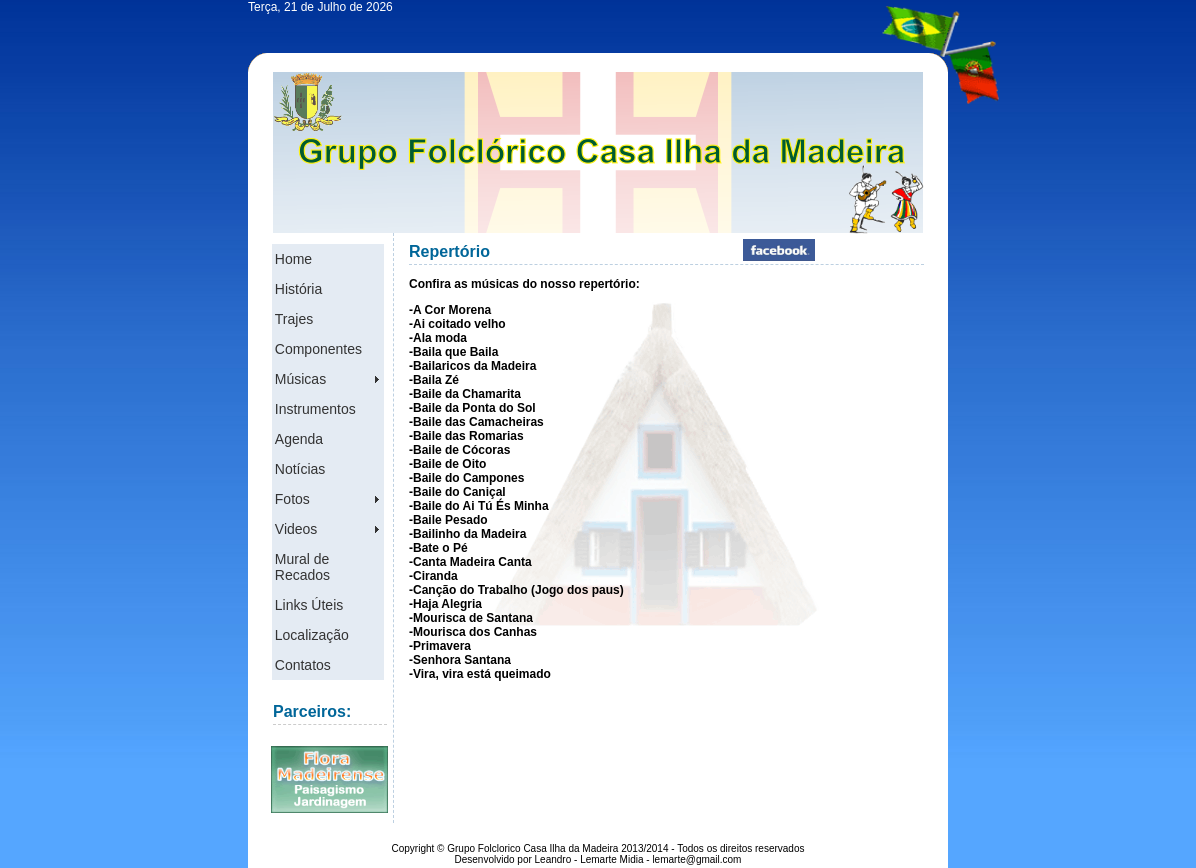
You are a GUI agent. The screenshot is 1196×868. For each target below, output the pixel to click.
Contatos (303, 665)
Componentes (318, 349)
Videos (296, 529)
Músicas (300, 379)
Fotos (292, 499)
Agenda (299, 439)
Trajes (294, 319)
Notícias (300, 469)
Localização (312, 635)
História (298, 289)
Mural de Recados (302, 567)
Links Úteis (309, 605)
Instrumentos (315, 409)
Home (293, 259)
